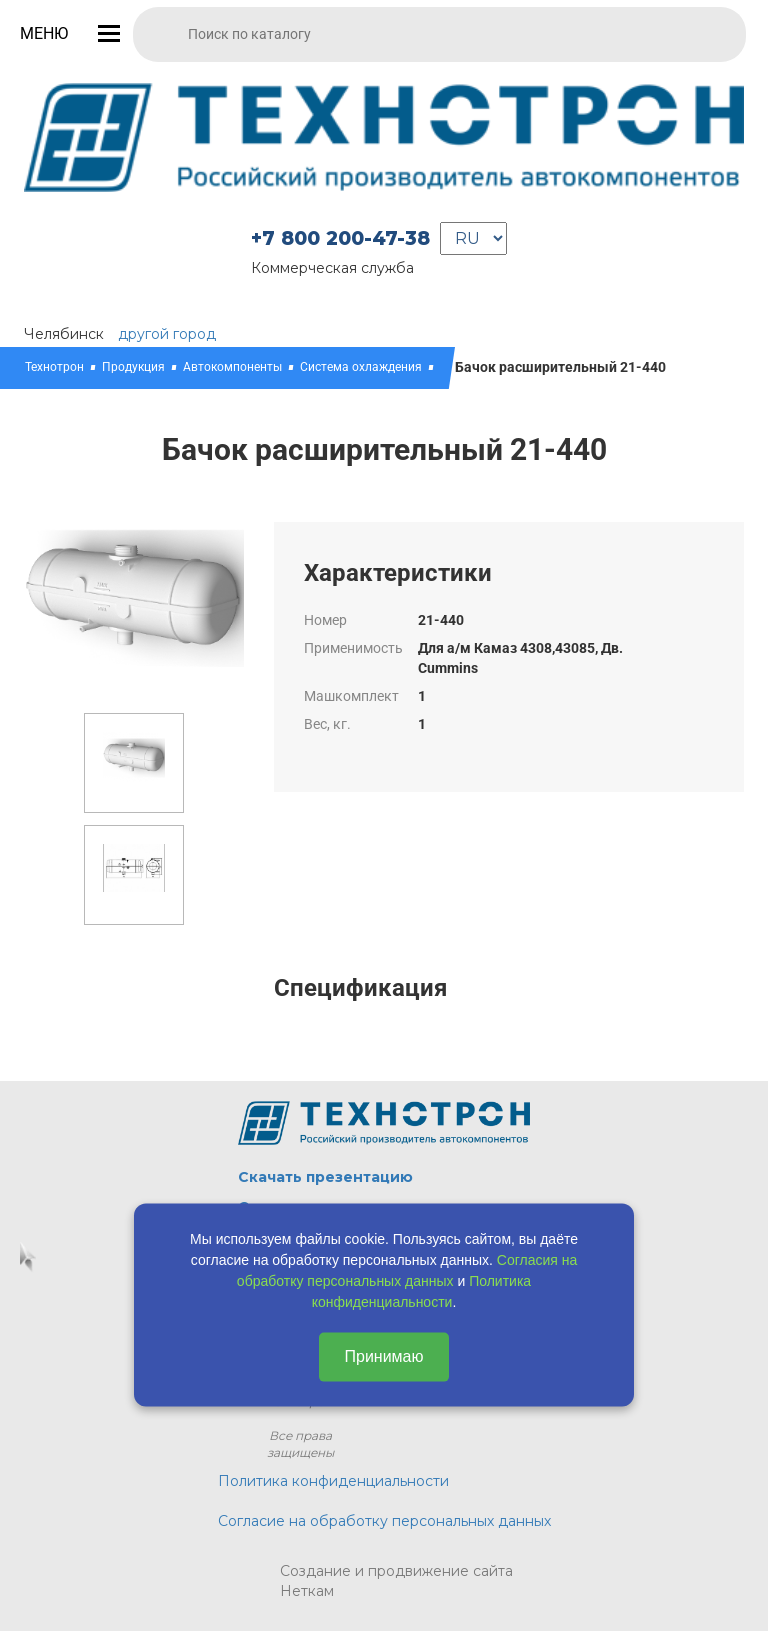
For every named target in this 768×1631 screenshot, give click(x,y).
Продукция (133, 367)
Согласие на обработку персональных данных (384, 1521)
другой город (167, 334)
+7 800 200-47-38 (340, 238)
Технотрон (54, 367)
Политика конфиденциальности (333, 1481)
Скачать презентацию (325, 1177)
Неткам (307, 1591)
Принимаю (383, 1355)
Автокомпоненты (232, 367)
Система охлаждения (361, 367)
